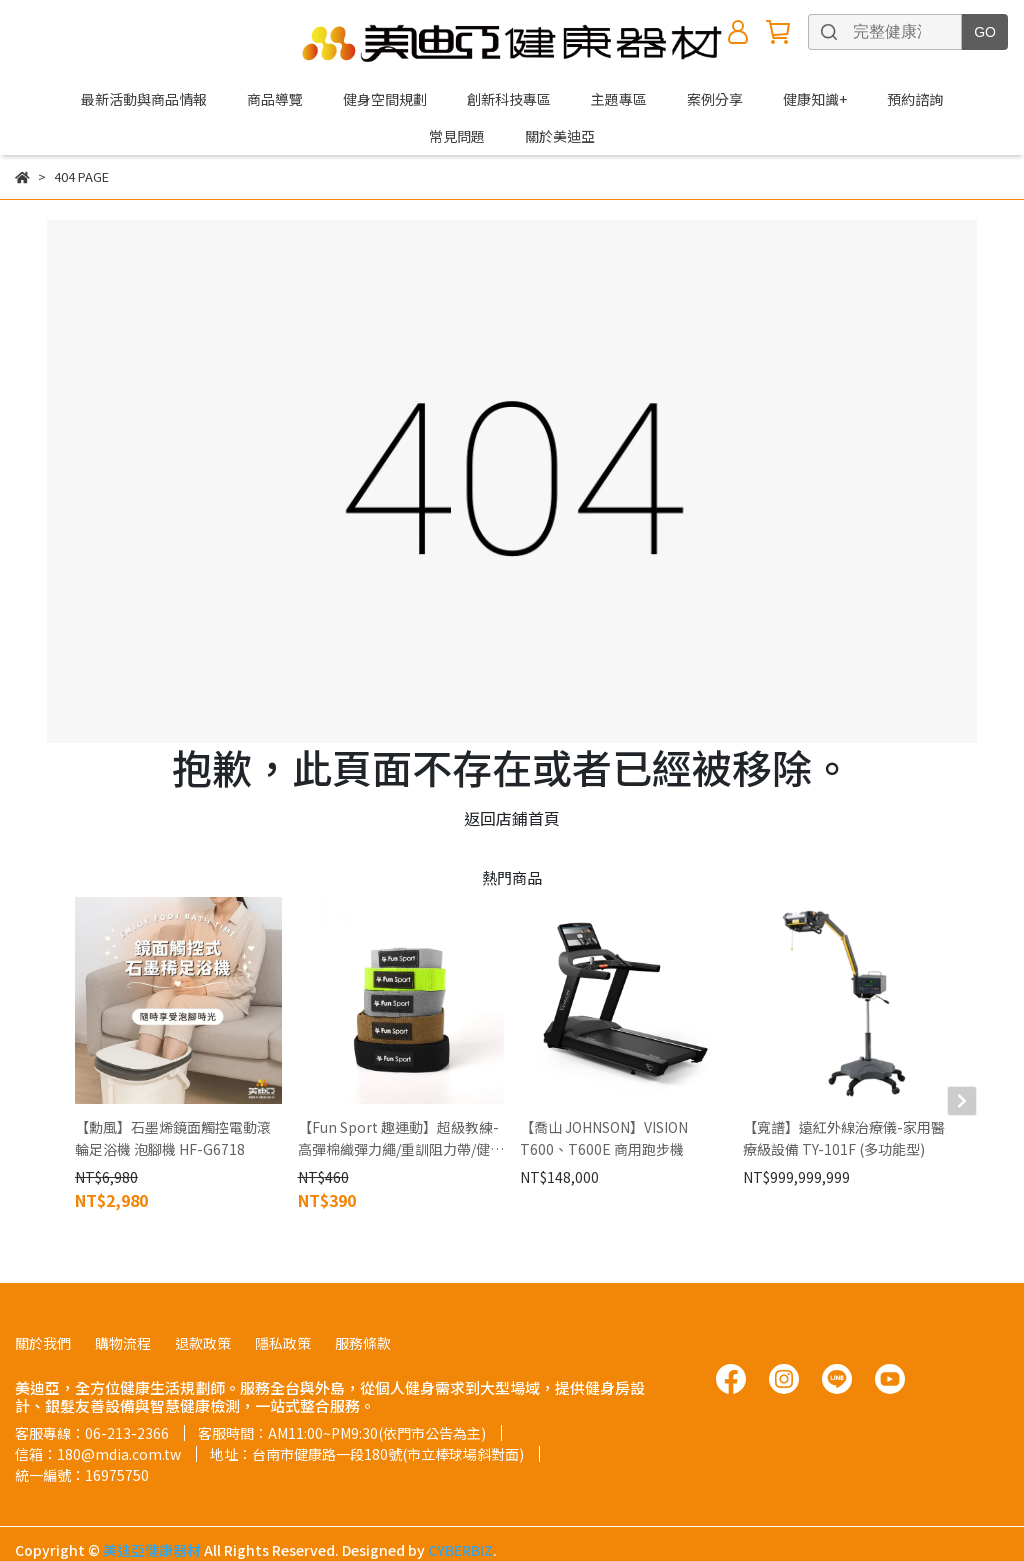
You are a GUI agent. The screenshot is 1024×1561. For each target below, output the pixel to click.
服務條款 (363, 1303)
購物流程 (123, 1303)
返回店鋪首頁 (512, 818)
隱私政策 (283, 1303)
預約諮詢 (915, 99)
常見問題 (457, 136)
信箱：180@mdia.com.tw (98, 1414)
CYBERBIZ (460, 1510)
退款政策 (203, 1303)
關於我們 (43, 1303)
